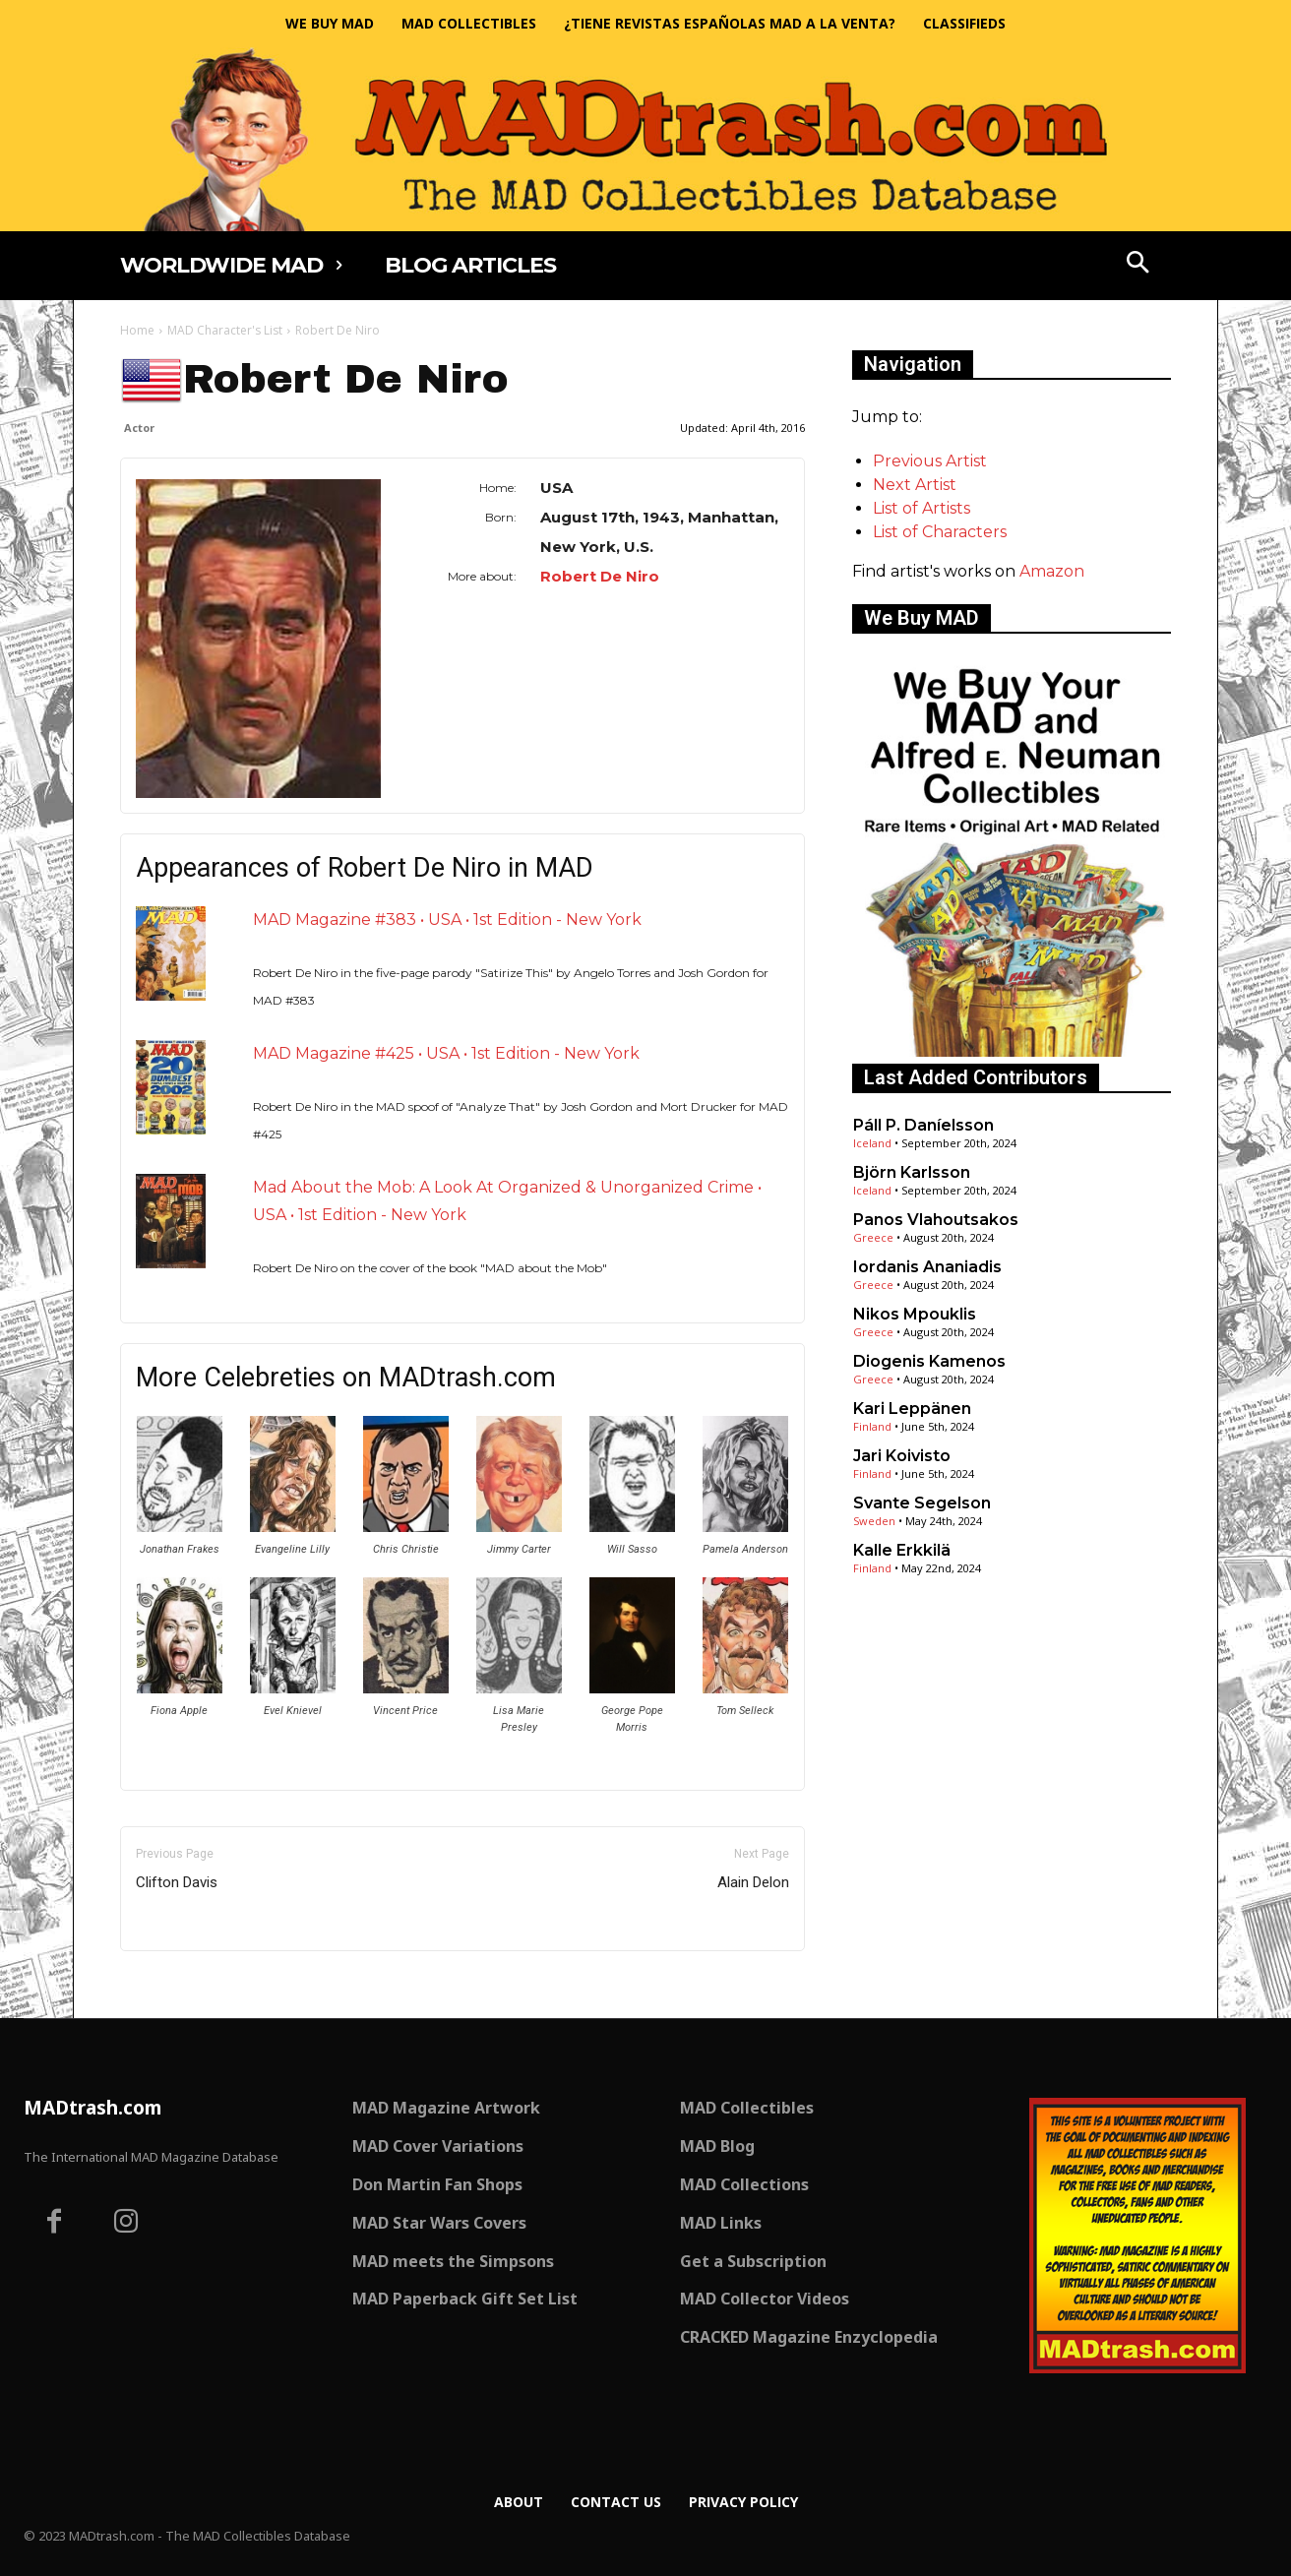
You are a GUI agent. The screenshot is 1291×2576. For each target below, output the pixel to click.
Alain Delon (753, 1882)
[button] (1138, 264)
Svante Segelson (922, 1503)
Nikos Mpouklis (914, 1314)
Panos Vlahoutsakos (935, 1219)
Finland (872, 1426)
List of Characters (940, 531)
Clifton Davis (176, 1882)
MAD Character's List (224, 330)
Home (137, 330)
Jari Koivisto (902, 1455)
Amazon (1051, 571)
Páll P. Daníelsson (923, 1125)
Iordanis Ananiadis (927, 1266)
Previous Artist (930, 461)
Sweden (874, 1520)
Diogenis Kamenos (929, 1361)
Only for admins (188, 1984)
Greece (873, 1237)
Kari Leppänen (912, 1408)
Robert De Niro (599, 576)
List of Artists (921, 508)
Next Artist (914, 484)
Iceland (872, 1142)
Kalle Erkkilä (902, 1550)
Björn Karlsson (911, 1172)
